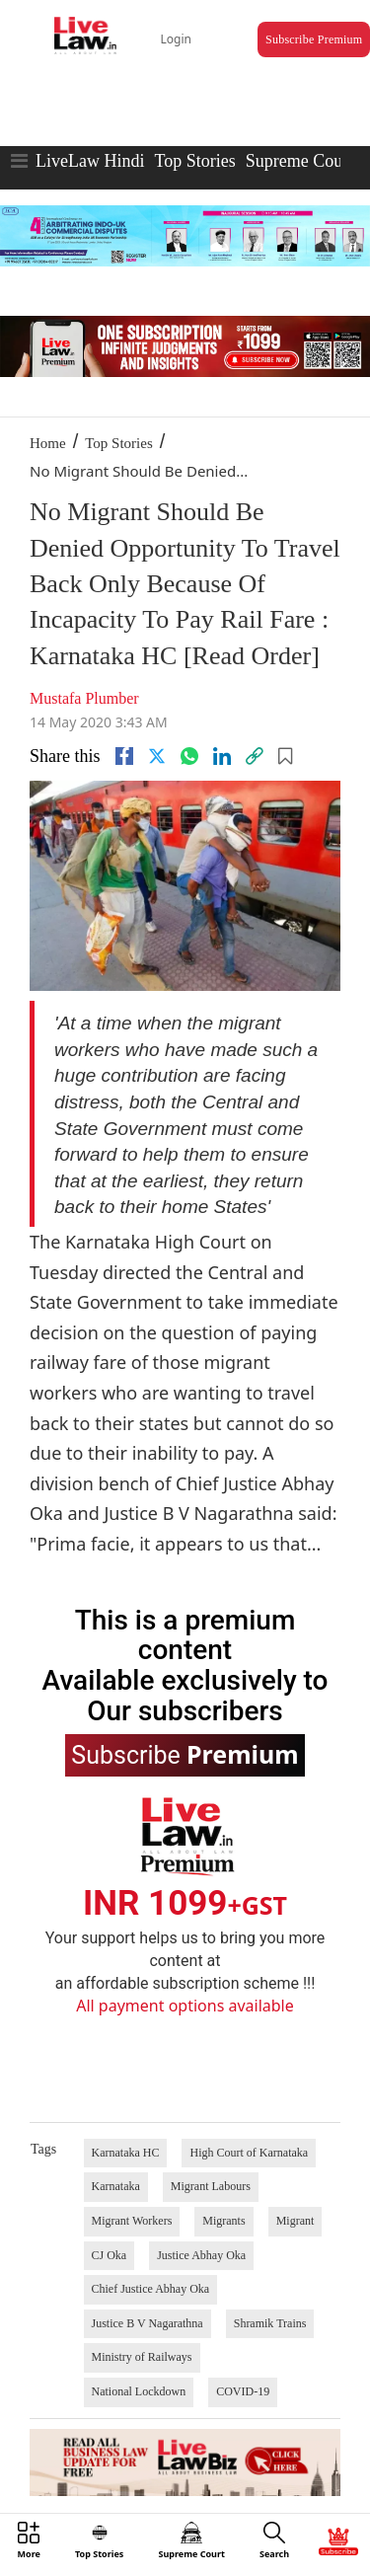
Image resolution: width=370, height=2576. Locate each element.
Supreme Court (300, 161)
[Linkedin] (222, 756)
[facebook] (124, 756)
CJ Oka (109, 2255)
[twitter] (157, 756)
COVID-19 (242, 2391)
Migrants (223, 2221)
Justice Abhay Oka (201, 2255)
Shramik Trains (270, 2323)
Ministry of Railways (142, 2357)
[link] (254, 756)
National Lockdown (139, 2391)
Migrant (295, 2221)
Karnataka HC (126, 2152)
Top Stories (194, 161)
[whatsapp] (189, 756)
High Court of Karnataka (248, 2152)
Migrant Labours (211, 2186)
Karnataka (116, 2186)
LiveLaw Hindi (90, 161)
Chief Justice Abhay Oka (151, 2289)
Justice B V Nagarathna (147, 2323)
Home (48, 443)
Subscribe (184, 1754)
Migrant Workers (132, 2221)
